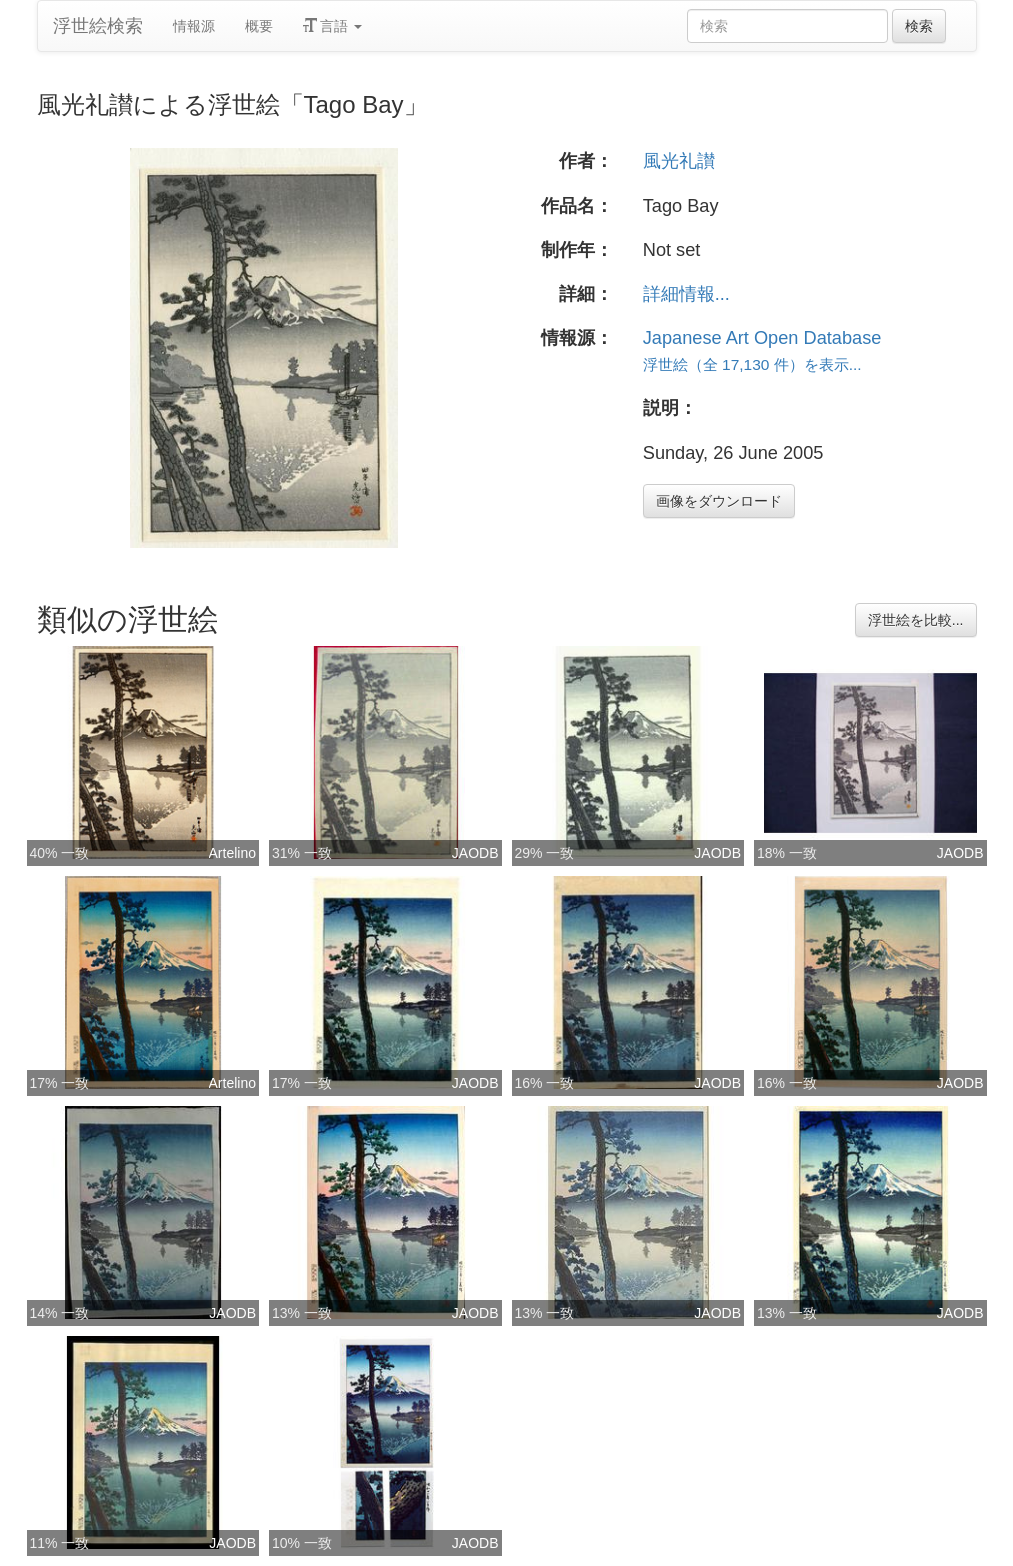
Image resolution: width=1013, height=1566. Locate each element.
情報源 (194, 26)
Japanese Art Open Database (762, 338)
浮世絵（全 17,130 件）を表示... (752, 364)
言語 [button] (333, 26)
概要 (259, 26)
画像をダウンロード (719, 501)
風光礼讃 (679, 161)
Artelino (232, 853)
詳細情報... (686, 294)
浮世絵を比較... (916, 620)
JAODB (475, 853)
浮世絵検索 (98, 26)
